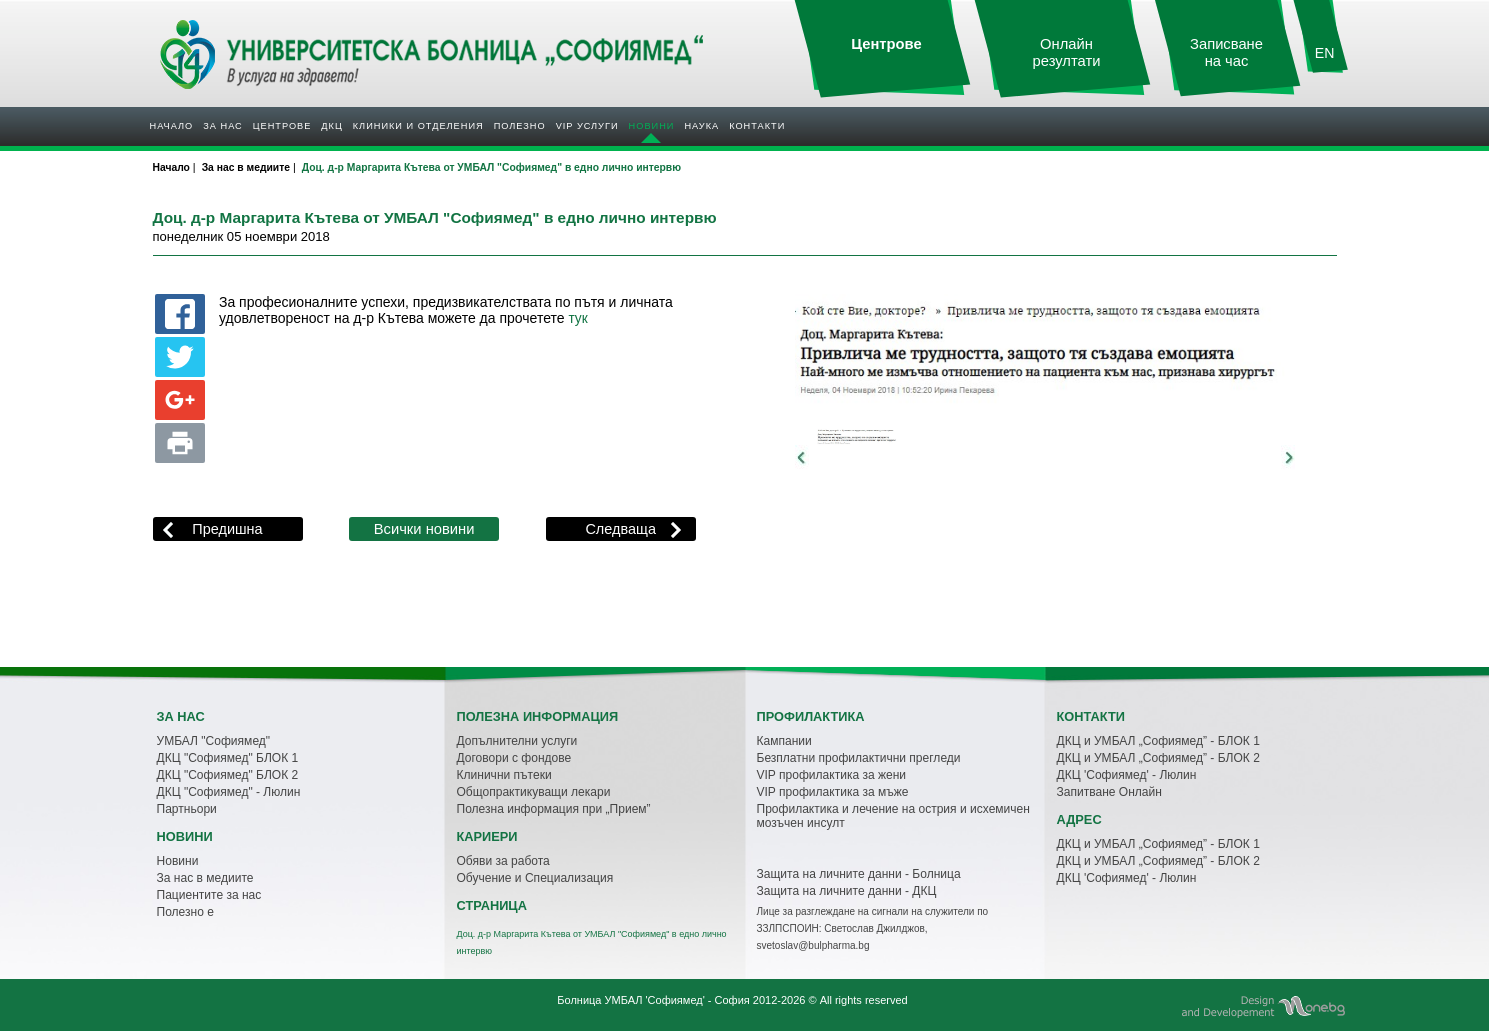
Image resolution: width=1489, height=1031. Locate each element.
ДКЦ (331, 126)
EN (1325, 53)
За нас (222, 126)
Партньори (187, 809)
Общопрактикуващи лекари (534, 792)
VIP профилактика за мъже (833, 792)
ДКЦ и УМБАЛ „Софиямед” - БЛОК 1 (1158, 741)
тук (577, 318)
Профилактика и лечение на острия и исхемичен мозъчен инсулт (893, 816)
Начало (172, 126)
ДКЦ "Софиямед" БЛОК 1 (228, 758)
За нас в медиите (205, 878)
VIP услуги (587, 126)
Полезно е (185, 912)
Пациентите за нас (209, 895)
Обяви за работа (503, 861)
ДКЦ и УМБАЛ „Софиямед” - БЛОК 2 (1158, 758)
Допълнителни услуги (517, 741)
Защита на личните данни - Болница (859, 874)
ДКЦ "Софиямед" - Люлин (229, 792)
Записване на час (1226, 52)
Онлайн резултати (1067, 52)
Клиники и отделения (418, 126)
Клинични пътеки (504, 775)
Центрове (282, 126)
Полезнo (520, 126)
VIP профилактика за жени (832, 775)
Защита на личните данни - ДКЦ (847, 891)
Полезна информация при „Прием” (554, 809)
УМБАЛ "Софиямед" (214, 741)
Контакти (757, 126)
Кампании (784, 741)
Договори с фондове (514, 758)
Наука (701, 126)
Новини (652, 126)
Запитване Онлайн (1109, 792)
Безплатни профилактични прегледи (859, 758)
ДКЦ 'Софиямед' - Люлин (1127, 775)
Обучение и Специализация (535, 878)
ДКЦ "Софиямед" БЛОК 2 (228, 775)
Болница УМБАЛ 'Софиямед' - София (653, 1000)
